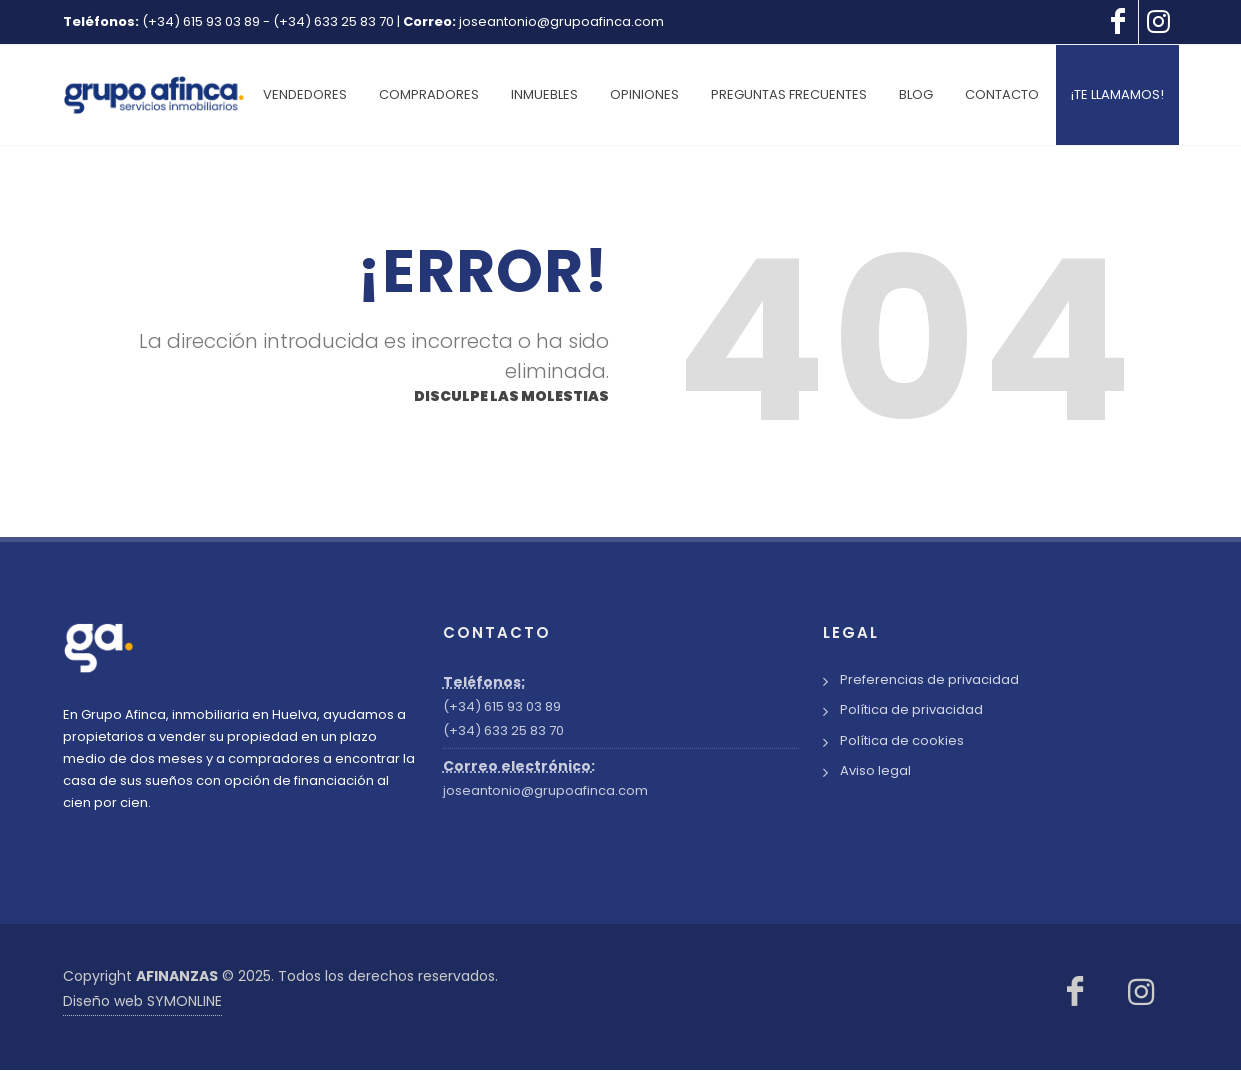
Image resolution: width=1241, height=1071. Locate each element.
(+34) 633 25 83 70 (333, 21)
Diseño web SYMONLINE (142, 1002)
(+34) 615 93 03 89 (201, 21)
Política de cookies (902, 741)
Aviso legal (875, 771)
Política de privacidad (911, 710)
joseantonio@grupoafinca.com (561, 21)
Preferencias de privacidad (929, 680)
